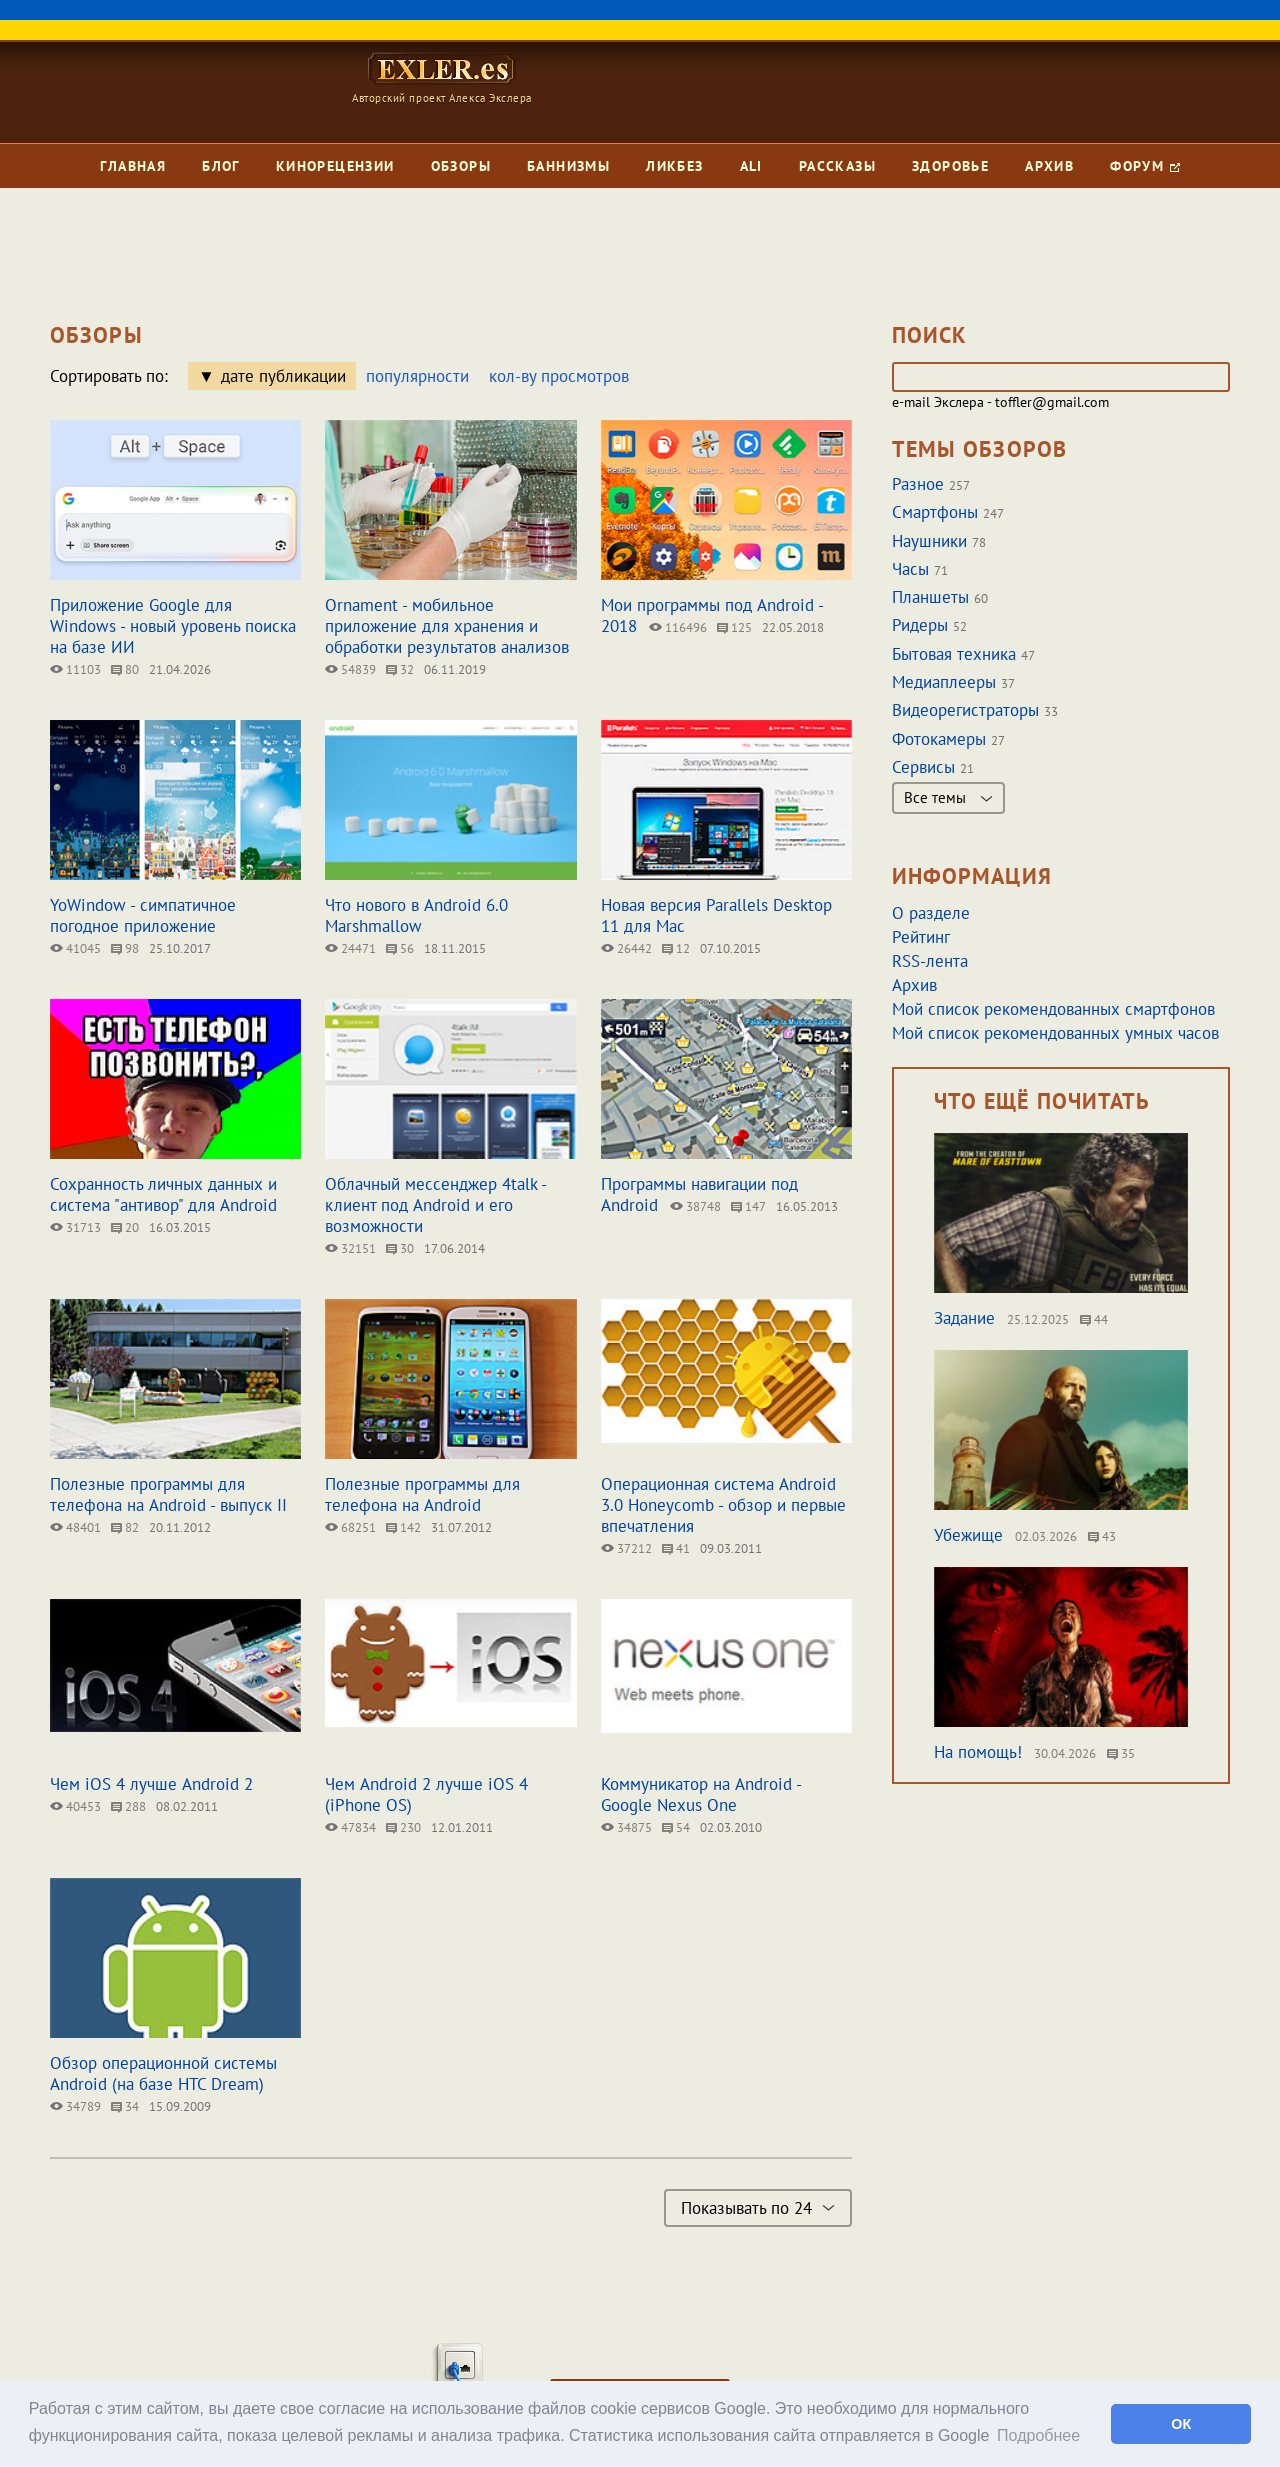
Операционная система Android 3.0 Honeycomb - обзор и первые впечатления (723, 1505)
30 (400, 1248)
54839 (350, 669)
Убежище (968, 1535)
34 (125, 2106)
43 (1102, 1536)
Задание (964, 1318)
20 (125, 1227)
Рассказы (837, 166)
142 (403, 1527)
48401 (75, 1527)
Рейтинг (921, 937)
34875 (626, 1827)
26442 (626, 948)
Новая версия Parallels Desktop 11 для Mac (716, 915)
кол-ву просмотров (559, 376)
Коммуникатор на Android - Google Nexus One (701, 1794)
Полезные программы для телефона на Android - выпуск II (168, 1494)
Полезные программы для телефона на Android (422, 1494)
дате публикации (283, 376)
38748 (695, 1206)
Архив (1049, 166)
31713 (75, 1227)
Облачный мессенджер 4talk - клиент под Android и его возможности (435, 1205)
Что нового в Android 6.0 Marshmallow (416, 915)
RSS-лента (930, 961)
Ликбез (674, 166)
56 (400, 948)
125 (734, 627)
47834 (350, 1827)
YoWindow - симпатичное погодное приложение (143, 915)
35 (1121, 1753)
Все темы (948, 797)
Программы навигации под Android (699, 1194)
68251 (350, 1527)
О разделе (931, 913)
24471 (350, 948)
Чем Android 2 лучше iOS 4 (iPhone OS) (426, 1794)
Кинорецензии (335, 166)
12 (676, 948)
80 (125, 669)
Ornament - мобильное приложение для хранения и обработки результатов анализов (447, 626)
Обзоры (461, 166)
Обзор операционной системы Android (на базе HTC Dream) (163, 2073)
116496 (678, 627)
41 (676, 1548)
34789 (75, 2106)
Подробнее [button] (1038, 2435)
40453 (75, 1806)
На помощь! (978, 1752)
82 (125, 1527)
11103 (75, 669)
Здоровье (950, 166)
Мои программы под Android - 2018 (712, 615)
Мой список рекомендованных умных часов (1055, 1033)
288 (128, 1806)
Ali (751, 166)
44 (1094, 1319)
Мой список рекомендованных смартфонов (1053, 1009)
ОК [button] (1181, 2424)
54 (676, 1827)
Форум (1144, 166)
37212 (626, 1548)
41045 (75, 948)
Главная (133, 166)
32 (400, 669)
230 (403, 1827)
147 (748, 1206)
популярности (417, 376)
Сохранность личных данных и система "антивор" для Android (163, 1194)
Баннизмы (568, 166)
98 (125, 948)
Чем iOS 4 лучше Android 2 (151, 1784)
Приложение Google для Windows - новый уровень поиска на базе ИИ (173, 626)
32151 (350, 1248)
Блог (221, 166)
